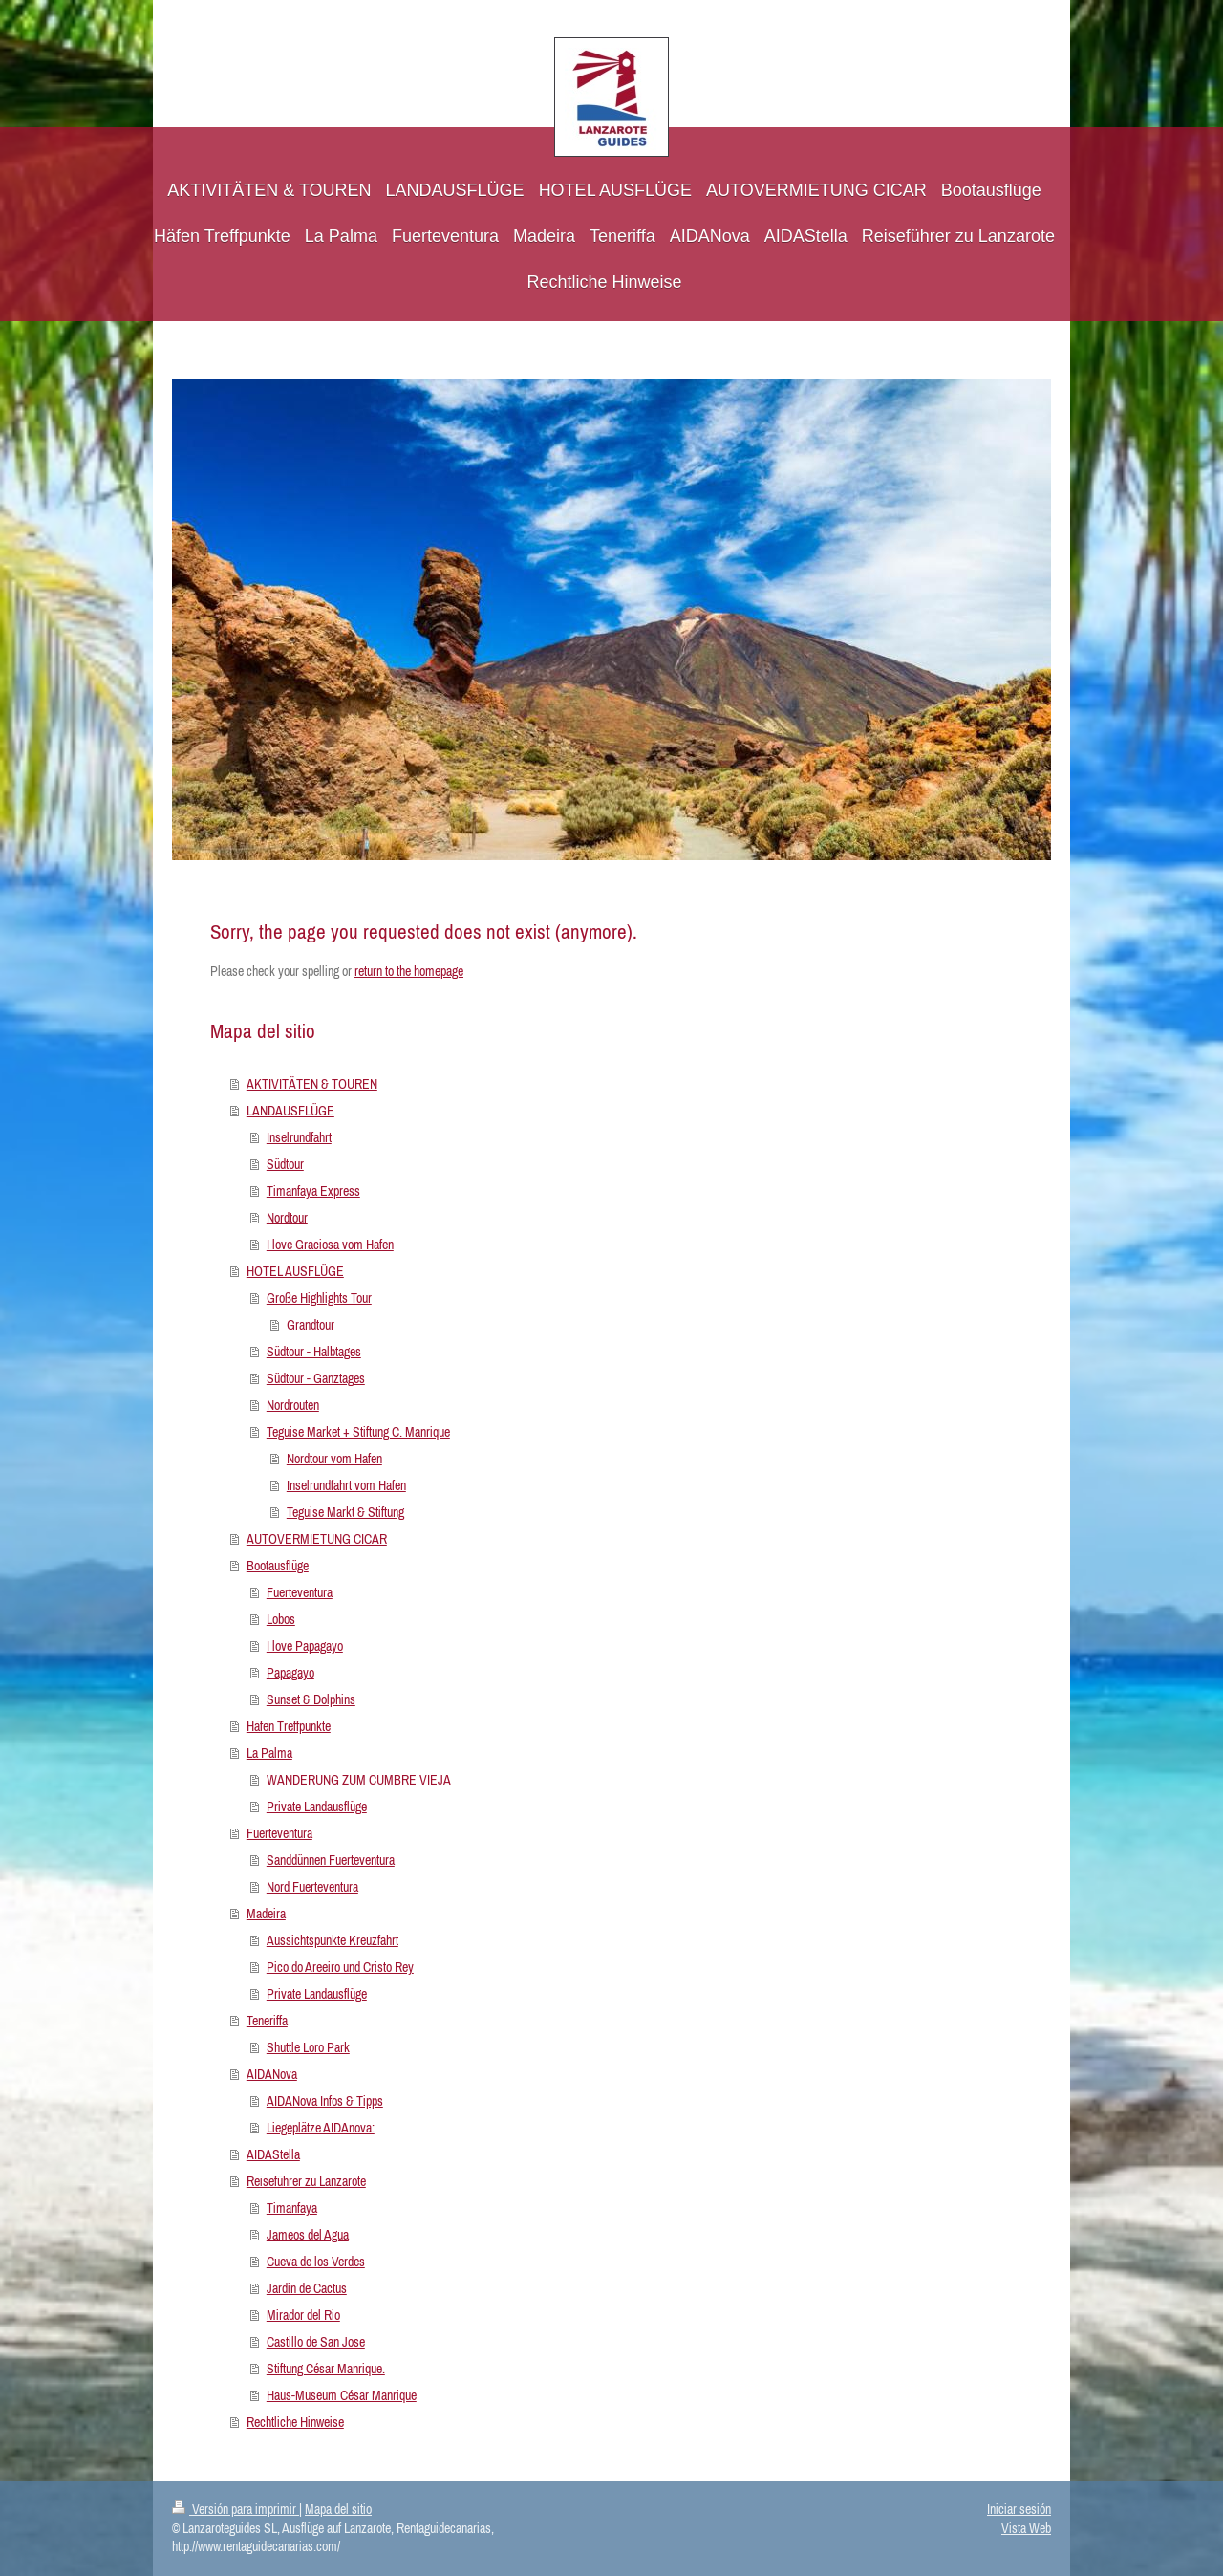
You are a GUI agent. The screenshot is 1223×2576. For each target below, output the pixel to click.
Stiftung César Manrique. (326, 2368)
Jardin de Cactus (307, 2288)
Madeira (266, 1913)
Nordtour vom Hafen (334, 1458)
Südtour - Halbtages (314, 1351)
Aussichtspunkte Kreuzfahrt (332, 1940)
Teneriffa (267, 2020)
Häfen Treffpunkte (289, 1726)
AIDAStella (273, 2154)
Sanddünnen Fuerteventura (331, 1860)
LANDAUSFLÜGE (290, 1110)
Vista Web (1026, 2528)
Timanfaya (292, 2208)
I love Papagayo (305, 1646)
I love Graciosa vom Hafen (330, 1244)
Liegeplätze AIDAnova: (321, 2127)
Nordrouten (293, 1405)
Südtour (285, 1164)
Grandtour (310, 1324)
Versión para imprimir (235, 2509)
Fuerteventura (300, 1592)
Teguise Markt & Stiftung (345, 1512)
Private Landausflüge (317, 1806)
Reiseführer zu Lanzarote (306, 2181)
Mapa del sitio (338, 2509)
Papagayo (290, 1672)
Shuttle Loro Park (308, 2047)
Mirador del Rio (303, 2315)
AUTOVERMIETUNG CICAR (317, 1539)
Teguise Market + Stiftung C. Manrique (358, 1432)
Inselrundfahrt (299, 1137)
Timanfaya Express (313, 1191)
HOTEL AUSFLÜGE (295, 1271)
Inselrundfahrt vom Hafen (346, 1485)
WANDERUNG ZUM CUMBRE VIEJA (359, 1779)
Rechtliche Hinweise (295, 2422)
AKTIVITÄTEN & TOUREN (312, 1084)
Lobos (281, 1619)
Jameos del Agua (308, 2234)
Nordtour (287, 1217)
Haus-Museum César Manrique (342, 2395)
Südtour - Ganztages (316, 1378)
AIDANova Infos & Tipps (325, 2101)
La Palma (269, 1753)
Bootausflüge (278, 1565)
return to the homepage (408, 971)
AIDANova (272, 2074)
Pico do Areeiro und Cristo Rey (340, 1967)
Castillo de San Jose (316, 2341)
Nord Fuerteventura (312, 1886)
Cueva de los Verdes (316, 2261)
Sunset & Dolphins (311, 1699)
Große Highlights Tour (319, 1298)
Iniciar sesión (1019, 2509)
